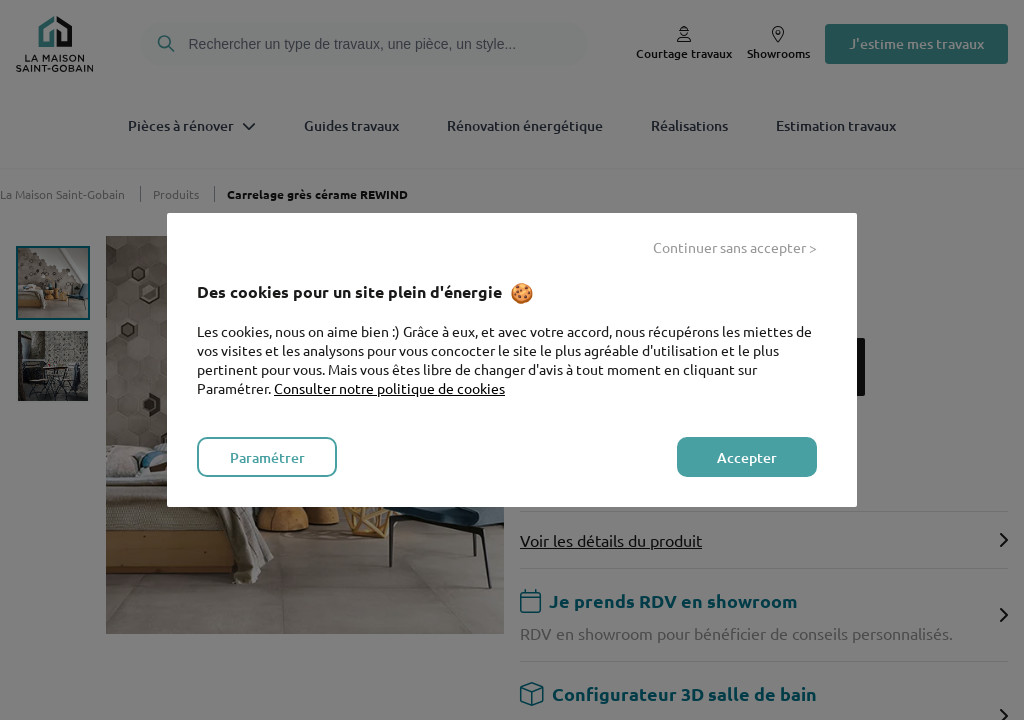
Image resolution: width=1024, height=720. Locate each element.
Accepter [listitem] (747, 457)
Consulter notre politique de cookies (389, 388)
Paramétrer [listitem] (267, 457)
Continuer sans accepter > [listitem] (735, 247)
